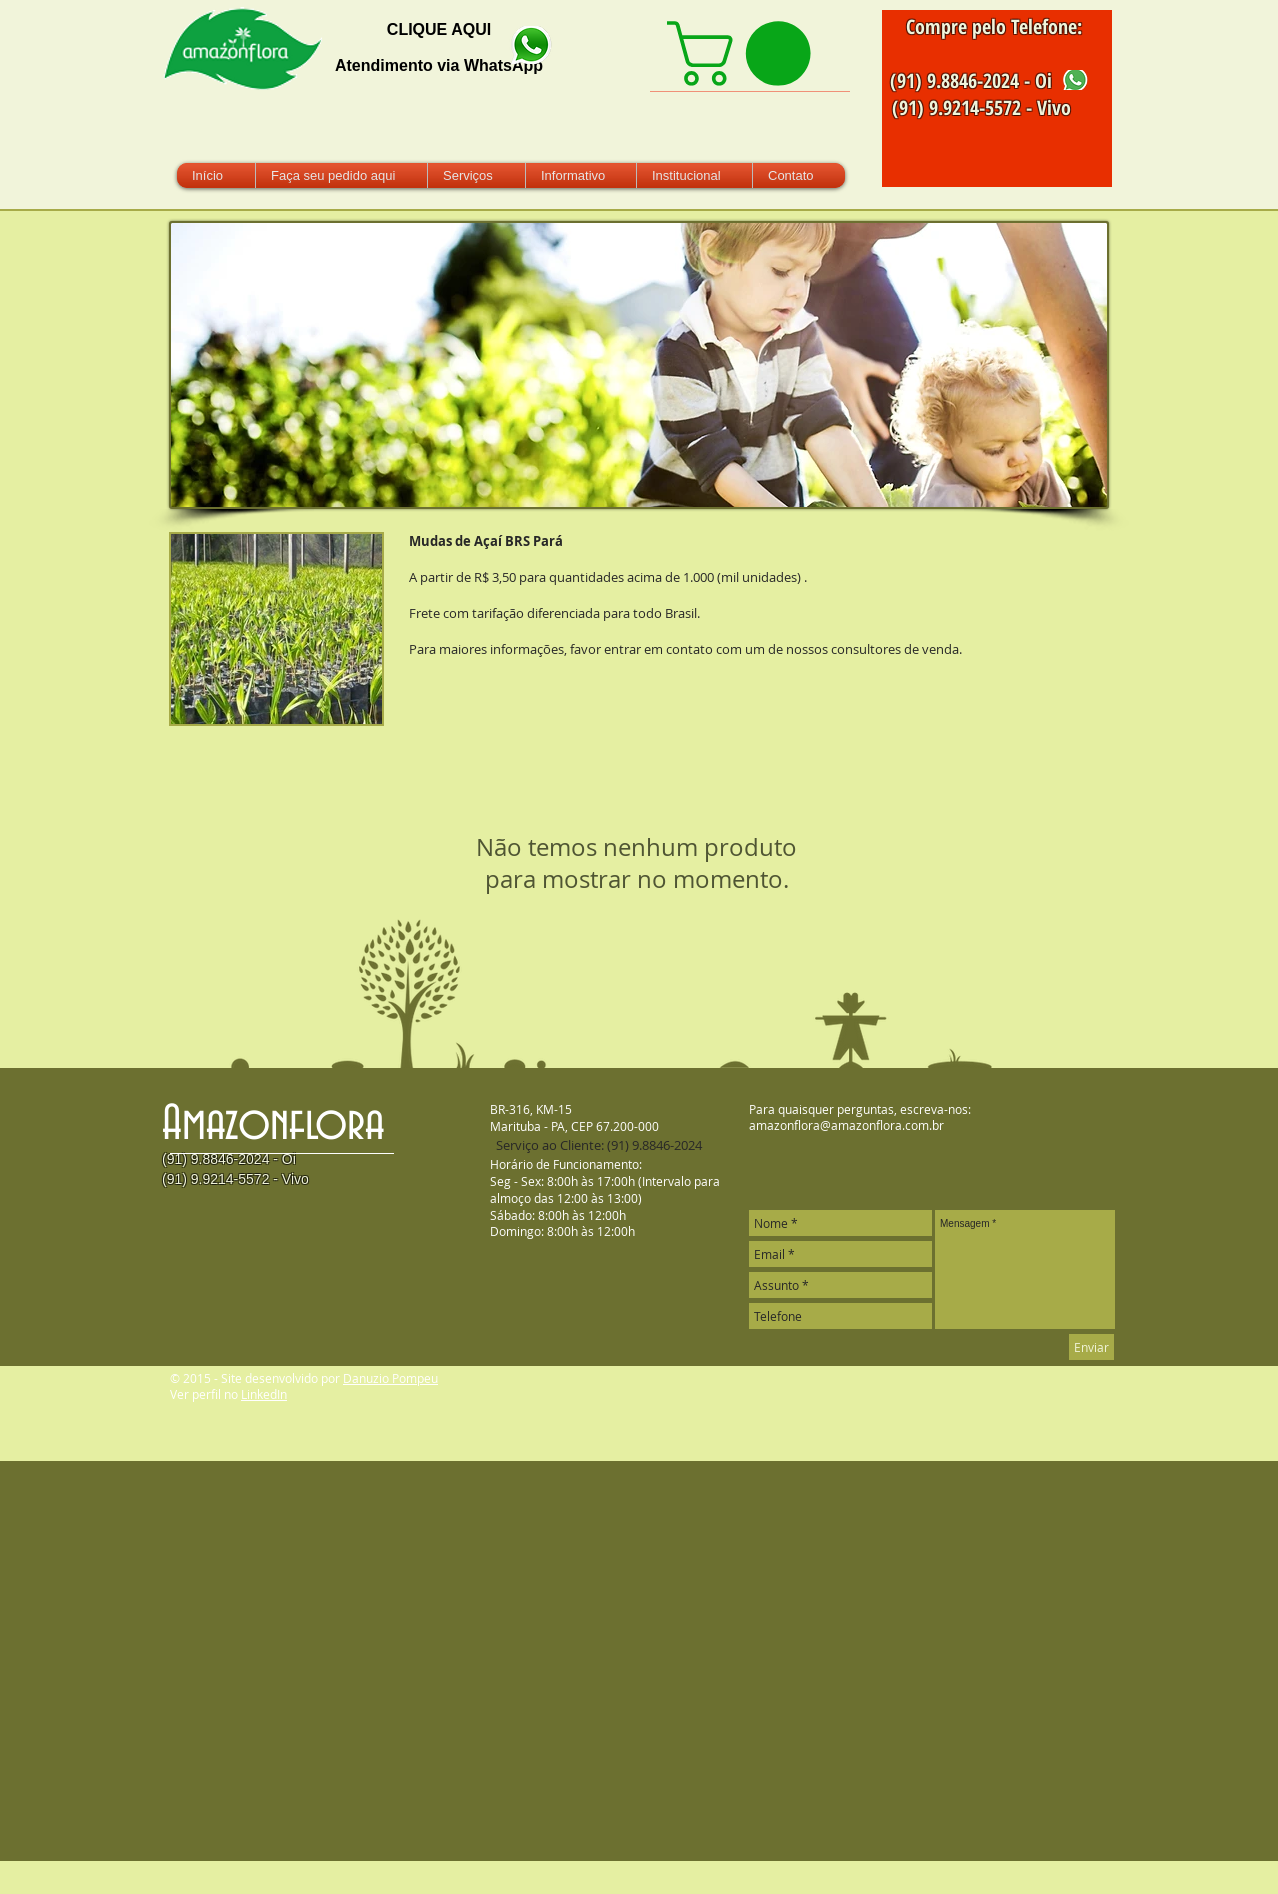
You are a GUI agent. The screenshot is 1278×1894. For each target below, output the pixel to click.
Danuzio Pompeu (390, 1378)
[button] (276, 629)
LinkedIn (264, 1394)
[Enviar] (1091, 1347)
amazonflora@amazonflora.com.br (846, 1125)
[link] (746, 53)
